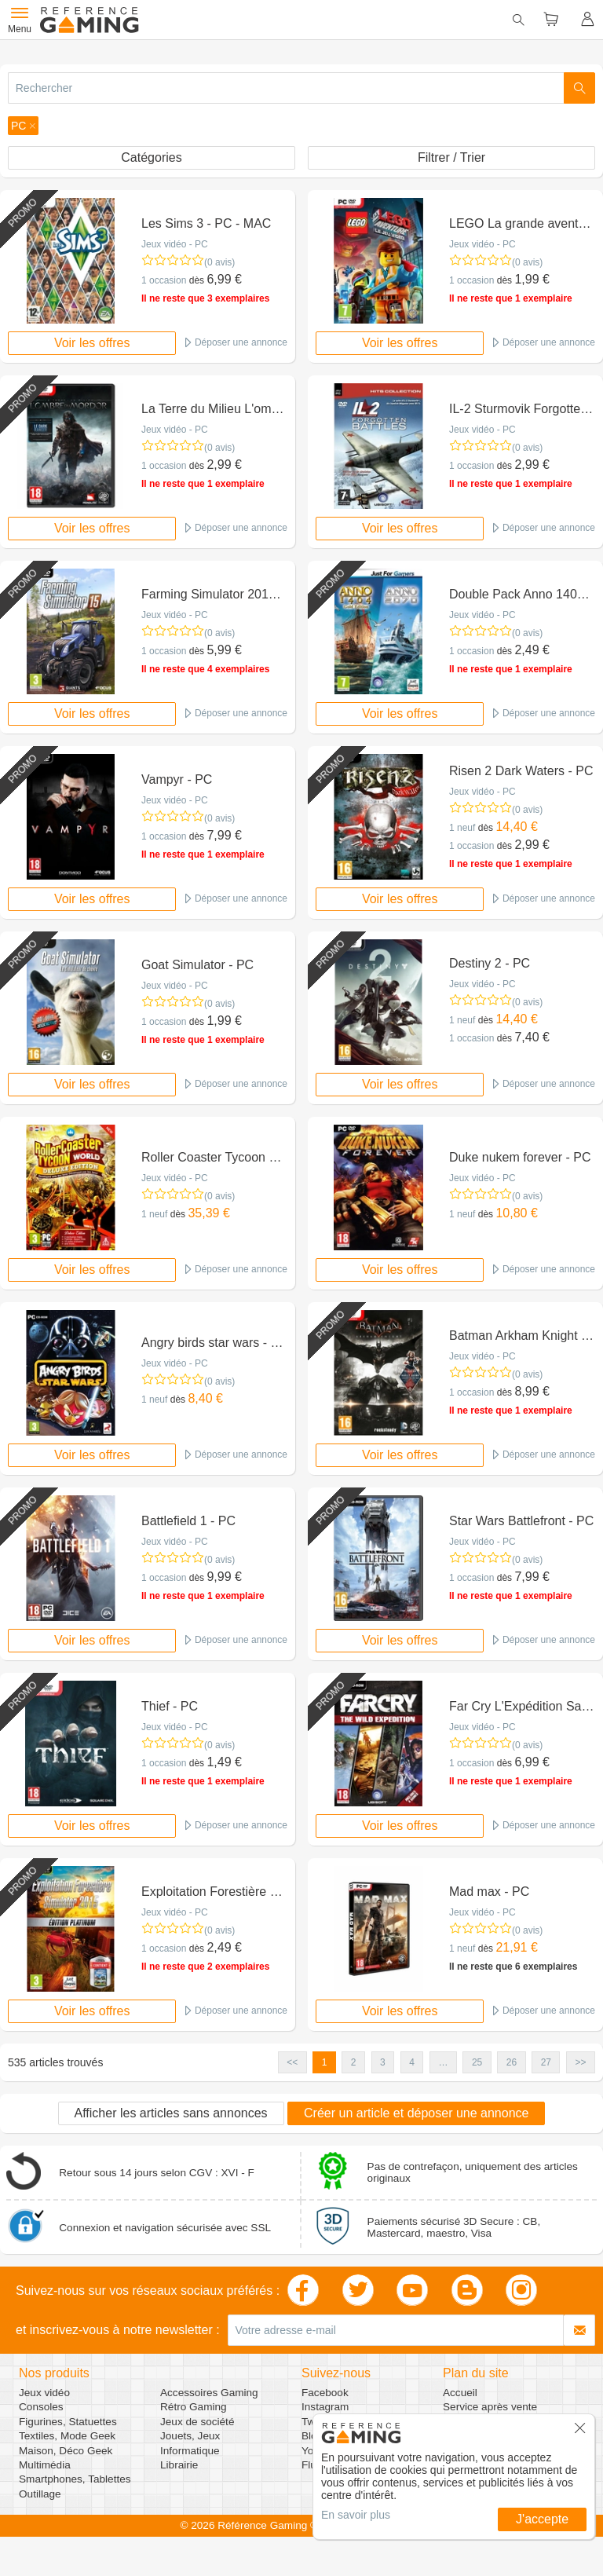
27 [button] (546, 2062)
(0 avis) (219, 262)
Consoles (41, 2407)
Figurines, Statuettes (68, 2422)
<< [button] (292, 2062)
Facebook (325, 2393)
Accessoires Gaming (209, 2393)
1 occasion (163, 280)
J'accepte (542, 2519)
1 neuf (462, 827)
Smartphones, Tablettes (75, 2479)
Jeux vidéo (44, 2393)
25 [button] (477, 2062)
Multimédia (45, 2465)
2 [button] (353, 2062)
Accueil (460, 2393)
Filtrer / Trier (451, 157)
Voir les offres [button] (92, 342)
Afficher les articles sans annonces (171, 2113)
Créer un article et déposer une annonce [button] (416, 2113)
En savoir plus (355, 2514)
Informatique (190, 2451)
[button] (23, 125)
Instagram (325, 2407)
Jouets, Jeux (190, 2436)
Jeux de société (197, 2422)
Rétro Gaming (193, 2407)
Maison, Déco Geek (65, 2451)
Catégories (151, 157)
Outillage (40, 2494)
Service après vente (490, 2407)
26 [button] (511, 2062)
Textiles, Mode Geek (67, 2436)
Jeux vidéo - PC (174, 244)
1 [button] (324, 2062)
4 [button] (412, 2062)
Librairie (179, 2465)
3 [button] (383, 2062)
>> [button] (580, 2062)
